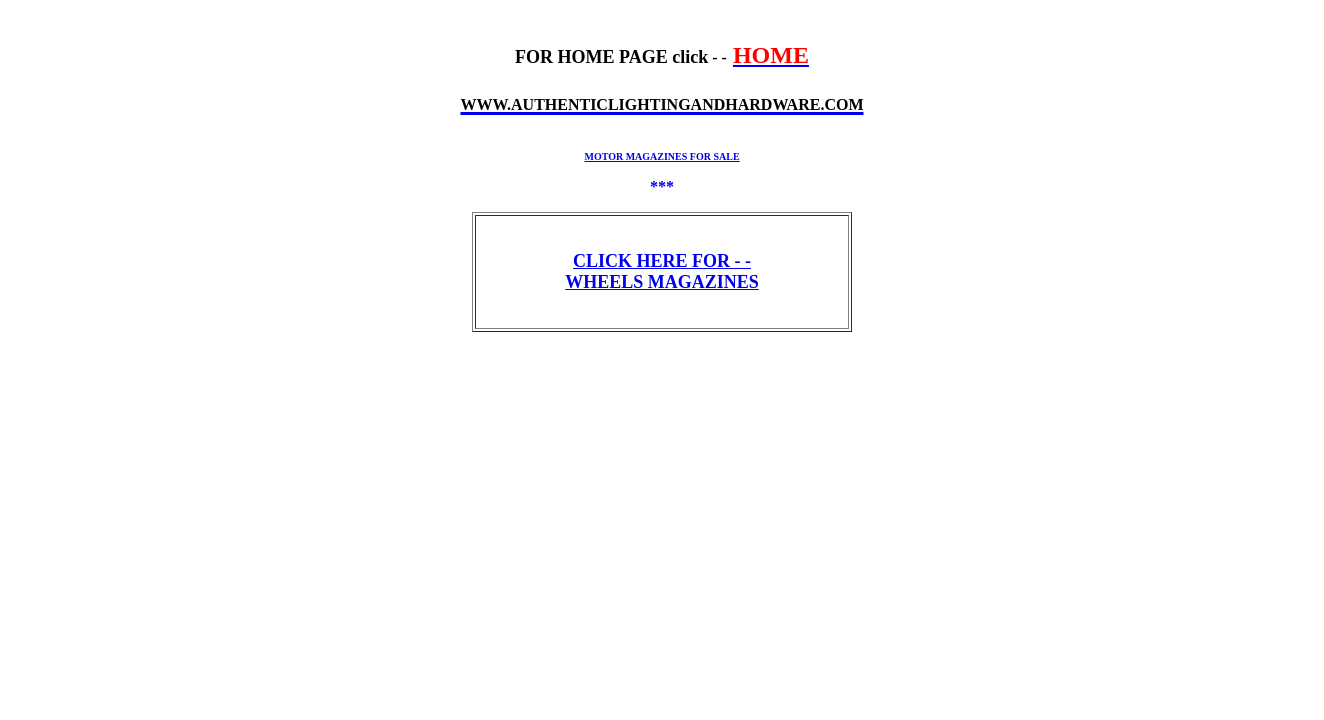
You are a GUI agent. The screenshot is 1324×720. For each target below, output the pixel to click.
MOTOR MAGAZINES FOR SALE (661, 156)
